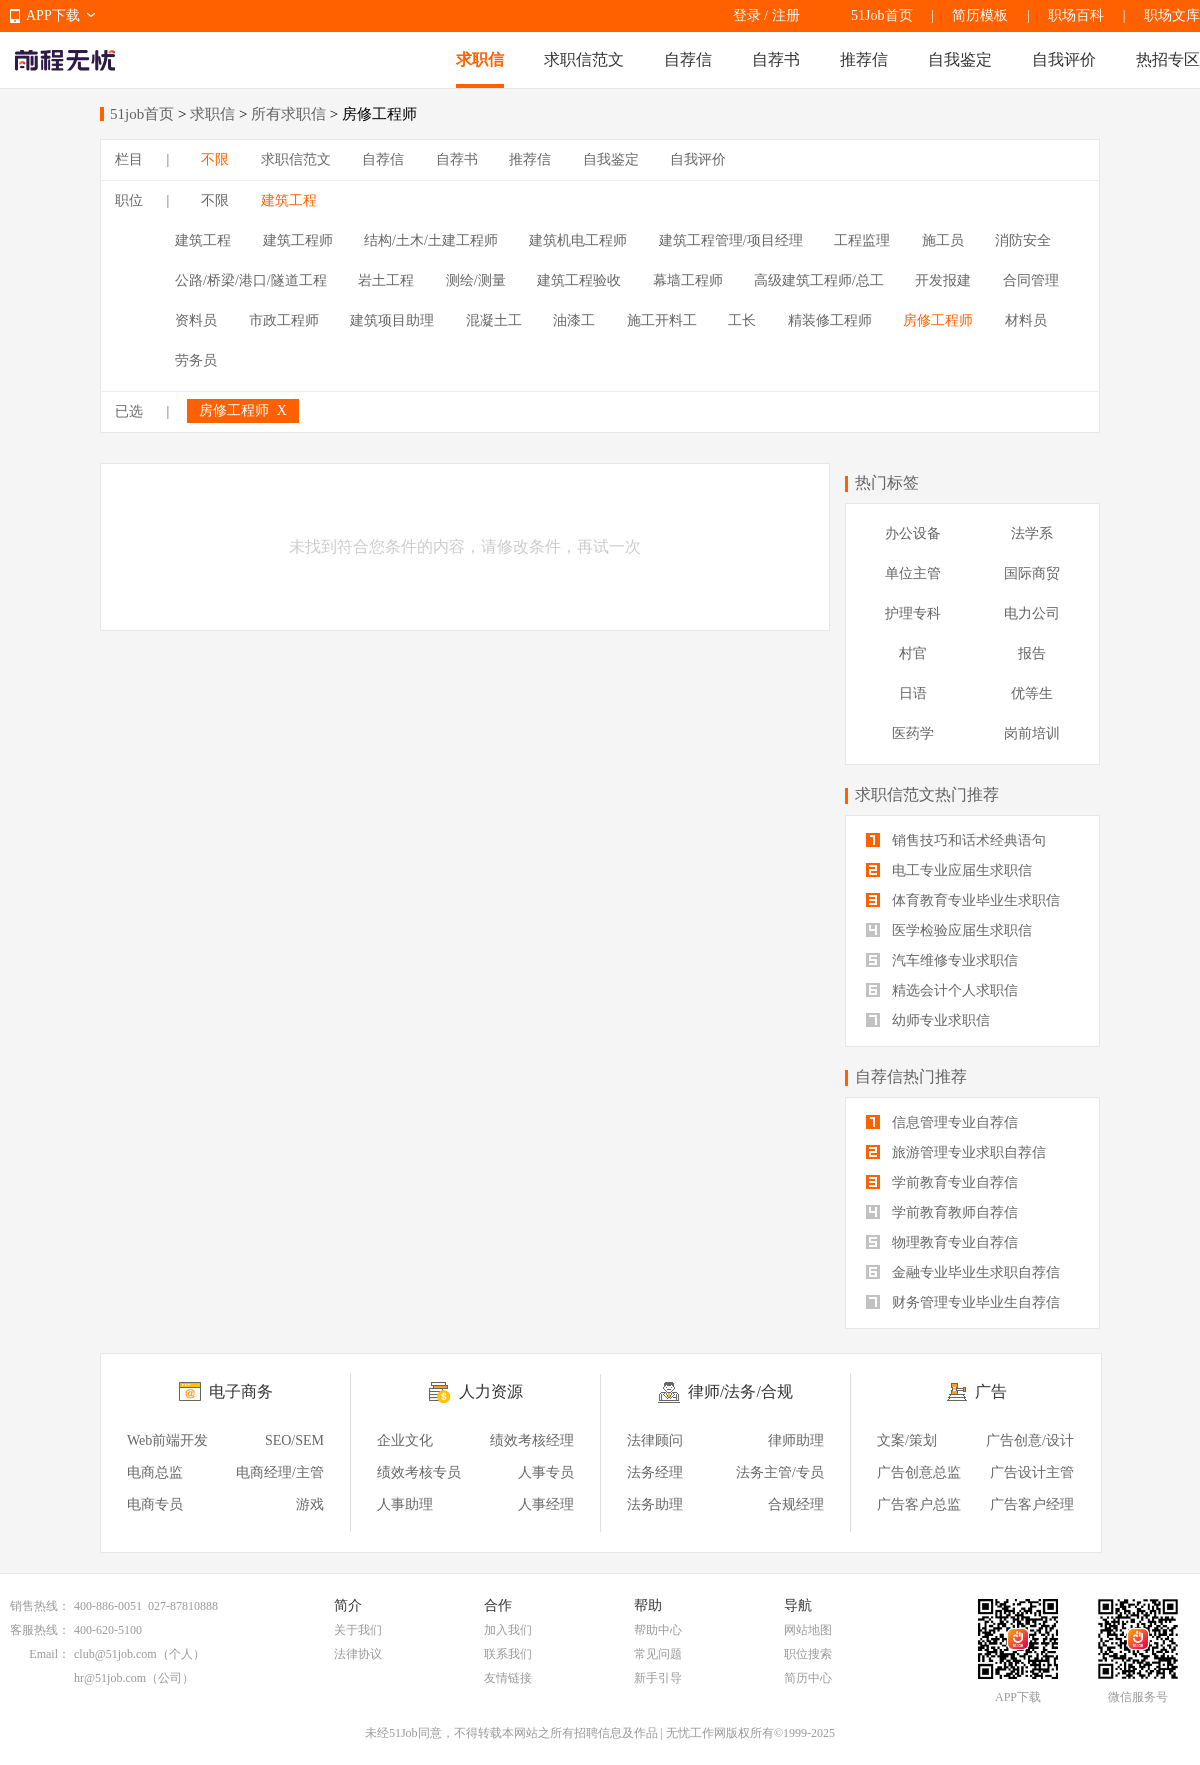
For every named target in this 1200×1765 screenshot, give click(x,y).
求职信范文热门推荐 (927, 794)
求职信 (480, 59)
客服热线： (40, 1630)
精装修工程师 (830, 320)
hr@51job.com (110, 1678)
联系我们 (508, 1654)
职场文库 (1172, 15)
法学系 (1032, 533)
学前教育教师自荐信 (942, 1212)
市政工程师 (284, 320)
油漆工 (574, 320)
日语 (913, 693)
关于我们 (358, 1630)
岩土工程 (386, 280)
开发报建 (943, 280)
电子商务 (241, 1391)
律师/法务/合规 (740, 1391)
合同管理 (1031, 280)
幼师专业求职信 (928, 1020)
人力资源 (491, 1391)
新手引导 (658, 1678)
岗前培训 (1032, 733)
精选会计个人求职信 (942, 990)
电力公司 (1032, 613)
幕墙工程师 (688, 280)
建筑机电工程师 (578, 240)
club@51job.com (115, 1654)
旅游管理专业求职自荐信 (956, 1152)
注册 (786, 15)
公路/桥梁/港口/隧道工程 (251, 280)
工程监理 (862, 240)
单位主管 (913, 573)
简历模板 (980, 15)
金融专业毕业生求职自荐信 (963, 1272)
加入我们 (508, 1630)
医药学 (913, 733)
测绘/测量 (476, 280)
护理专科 (913, 613)
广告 (991, 1391)
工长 (742, 320)
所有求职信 (288, 114)
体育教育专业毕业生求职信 (963, 900)
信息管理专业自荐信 (942, 1122)
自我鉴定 (960, 59)
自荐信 (688, 59)
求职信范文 (584, 59)
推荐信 (864, 59)
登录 (747, 15)
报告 (1032, 653)
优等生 (1032, 693)
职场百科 (1076, 15)
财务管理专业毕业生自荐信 (963, 1302)
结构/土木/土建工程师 (431, 240)
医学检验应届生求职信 (949, 930)
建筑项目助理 (392, 320)
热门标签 (887, 482)
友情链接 (508, 1678)
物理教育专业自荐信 (942, 1242)
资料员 (196, 320)
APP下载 (53, 15)
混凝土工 (494, 320)
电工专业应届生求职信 (949, 870)
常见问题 (658, 1654)
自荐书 (776, 59)
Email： (49, 1654)
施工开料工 (662, 320)
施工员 (943, 240)
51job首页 (142, 114)
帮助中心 (658, 1630)
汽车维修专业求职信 (942, 960)
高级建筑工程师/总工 (819, 280)
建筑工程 (289, 200)
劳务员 (196, 360)
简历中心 (808, 1678)
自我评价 (1064, 59)
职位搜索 (808, 1654)
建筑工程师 (298, 240)
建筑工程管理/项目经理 (731, 240)
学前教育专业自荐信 (942, 1182)
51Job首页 (881, 15)
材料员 (1026, 320)
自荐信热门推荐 (911, 1076)
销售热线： (40, 1606)
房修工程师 (938, 320)
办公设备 (913, 533)
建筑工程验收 (579, 280)
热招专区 (1168, 59)
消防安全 (1023, 240)
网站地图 (808, 1630)
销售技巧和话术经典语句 (956, 840)
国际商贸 (1032, 573)
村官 (913, 653)
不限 (215, 159)
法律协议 (358, 1654)
